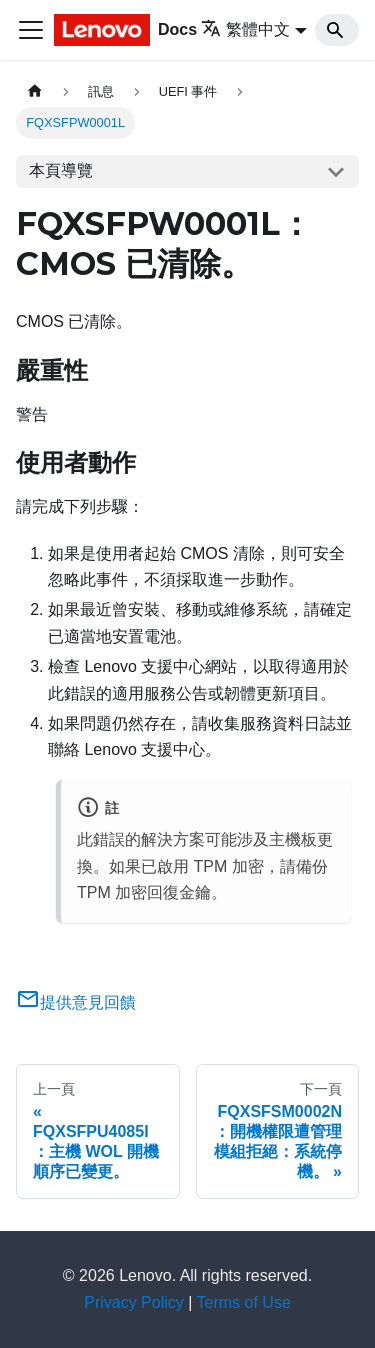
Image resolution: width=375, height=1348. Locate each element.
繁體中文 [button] (245, 29)
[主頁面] (35, 91)
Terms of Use (244, 1302)
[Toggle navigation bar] (31, 30)
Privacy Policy (134, 1302)
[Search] (337, 30)
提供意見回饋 (76, 1002)
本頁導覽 (61, 170)
